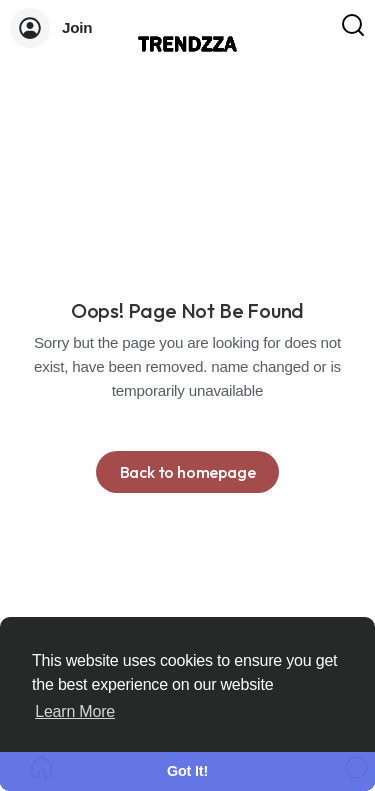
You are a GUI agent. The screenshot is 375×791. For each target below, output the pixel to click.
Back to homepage (188, 472)
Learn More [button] (75, 711)
